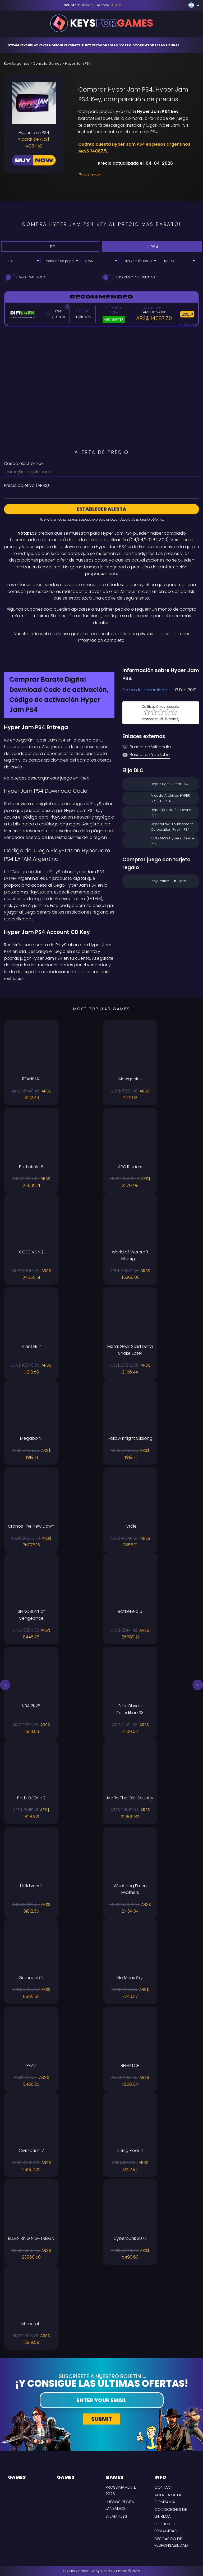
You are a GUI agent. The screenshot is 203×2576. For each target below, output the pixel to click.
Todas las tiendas (163, 45)
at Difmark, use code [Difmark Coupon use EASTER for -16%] (92, 5)
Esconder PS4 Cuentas (128, 277)
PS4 (151, 246)
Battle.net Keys (86, 45)
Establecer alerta (101, 509)
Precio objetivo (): (27, 485)
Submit (101, 2419)
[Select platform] (22, 261)
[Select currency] (100, 261)
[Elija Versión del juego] (139, 261)
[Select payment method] (61, 261)
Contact (163, 2487)
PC (49, 246)
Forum (141, 45)
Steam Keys (18, 45)
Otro (128, 45)
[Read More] (135, 175)
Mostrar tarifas (26, 277)
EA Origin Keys (59, 45)
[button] (5, 1685)
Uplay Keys (37, 45)
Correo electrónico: (24, 463)
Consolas (111, 45)
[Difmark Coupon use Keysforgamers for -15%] (101, 655)
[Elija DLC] (178, 261)
